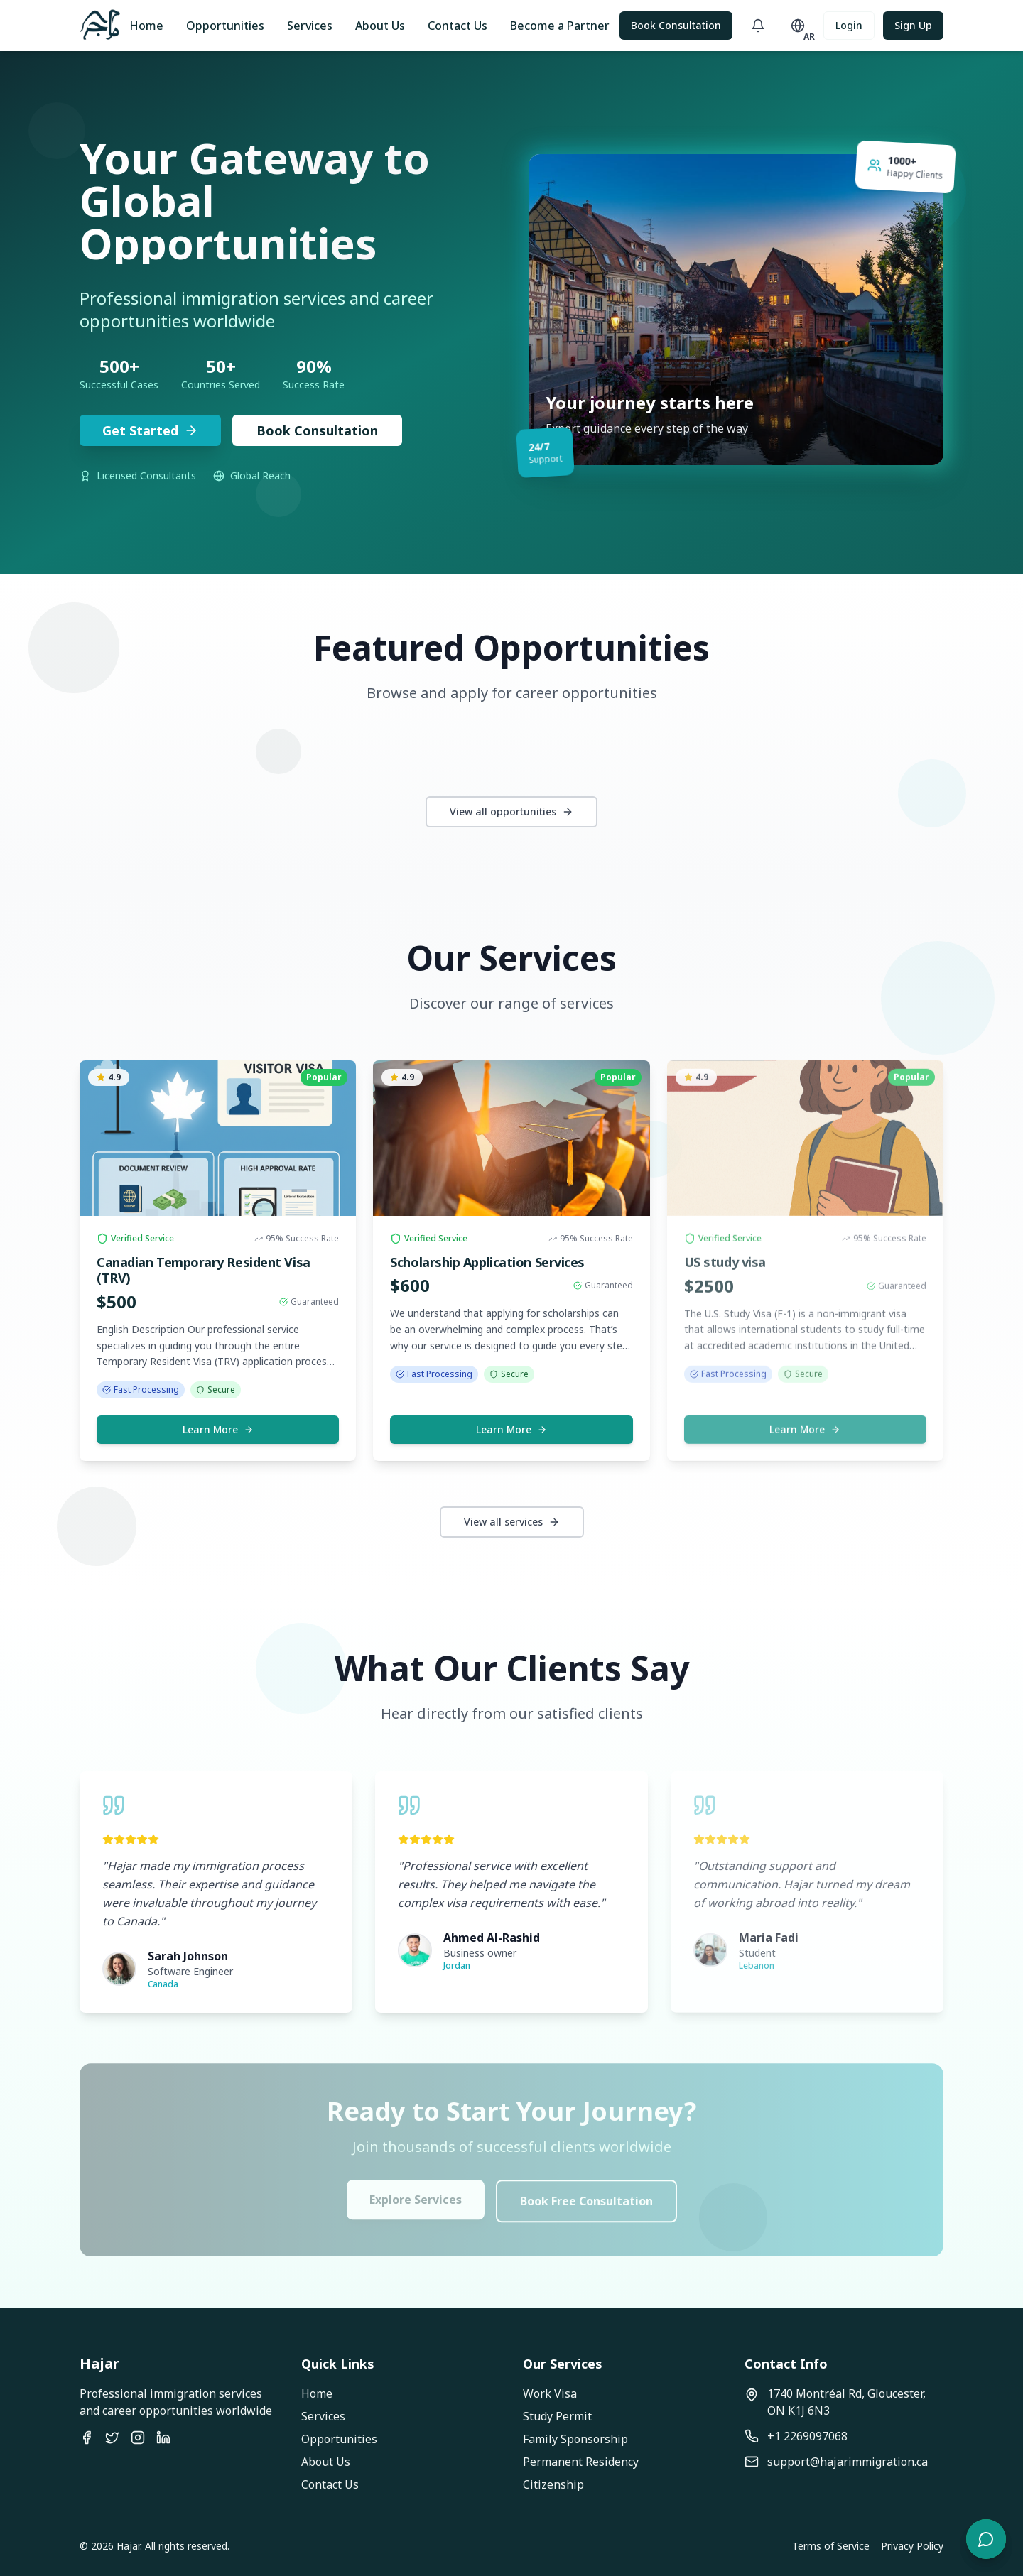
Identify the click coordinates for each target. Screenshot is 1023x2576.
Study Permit (557, 2416)
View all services (512, 1521)
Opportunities (225, 25)
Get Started (150, 430)
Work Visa (550, 2393)
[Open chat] (986, 2539)
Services (309, 25)
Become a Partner (560, 25)
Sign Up (913, 25)
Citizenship (553, 2484)
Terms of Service (831, 2546)
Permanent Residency (581, 2461)
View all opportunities (511, 811)
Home (146, 25)
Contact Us (457, 25)
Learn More (218, 1429)
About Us (380, 25)
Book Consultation (676, 25)
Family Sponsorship (575, 2439)
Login (848, 25)
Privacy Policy (912, 2546)
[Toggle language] (798, 25)
